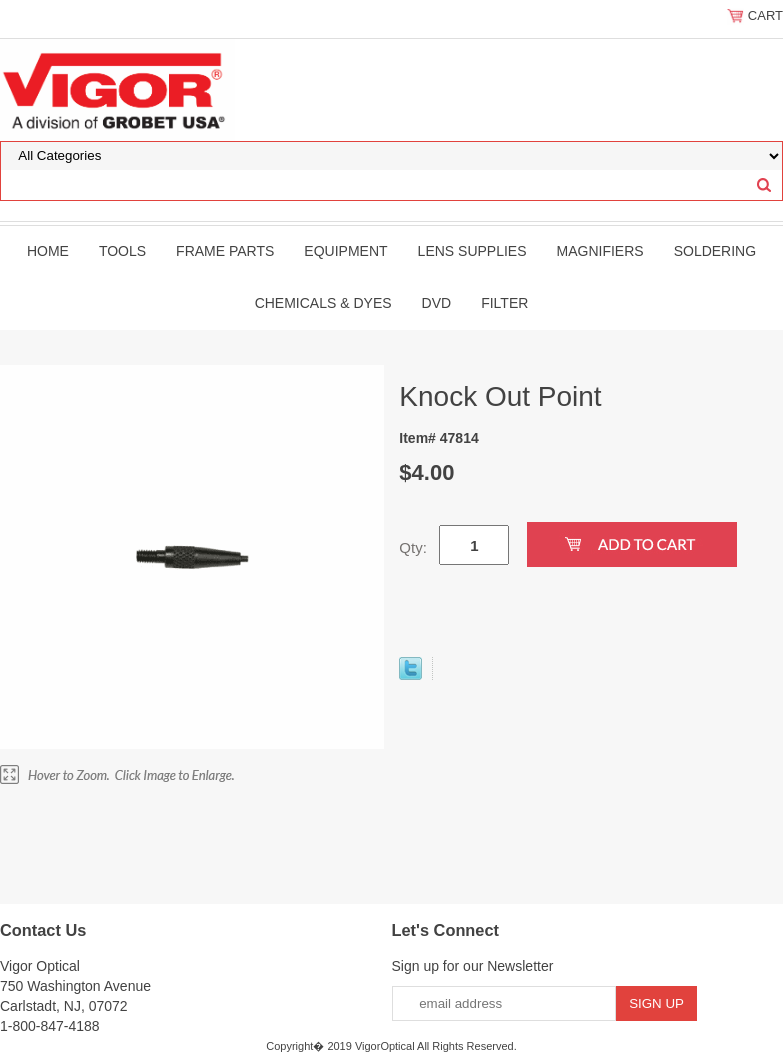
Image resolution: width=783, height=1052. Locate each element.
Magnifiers (600, 251)
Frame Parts (225, 251)
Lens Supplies (472, 251)
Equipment (345, 251)
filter (504, 303)
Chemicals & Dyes (323, 303)
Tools (122, 251)
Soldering (715, 251)
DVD (437, 303)
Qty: (413, 547)
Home (48, 251)
